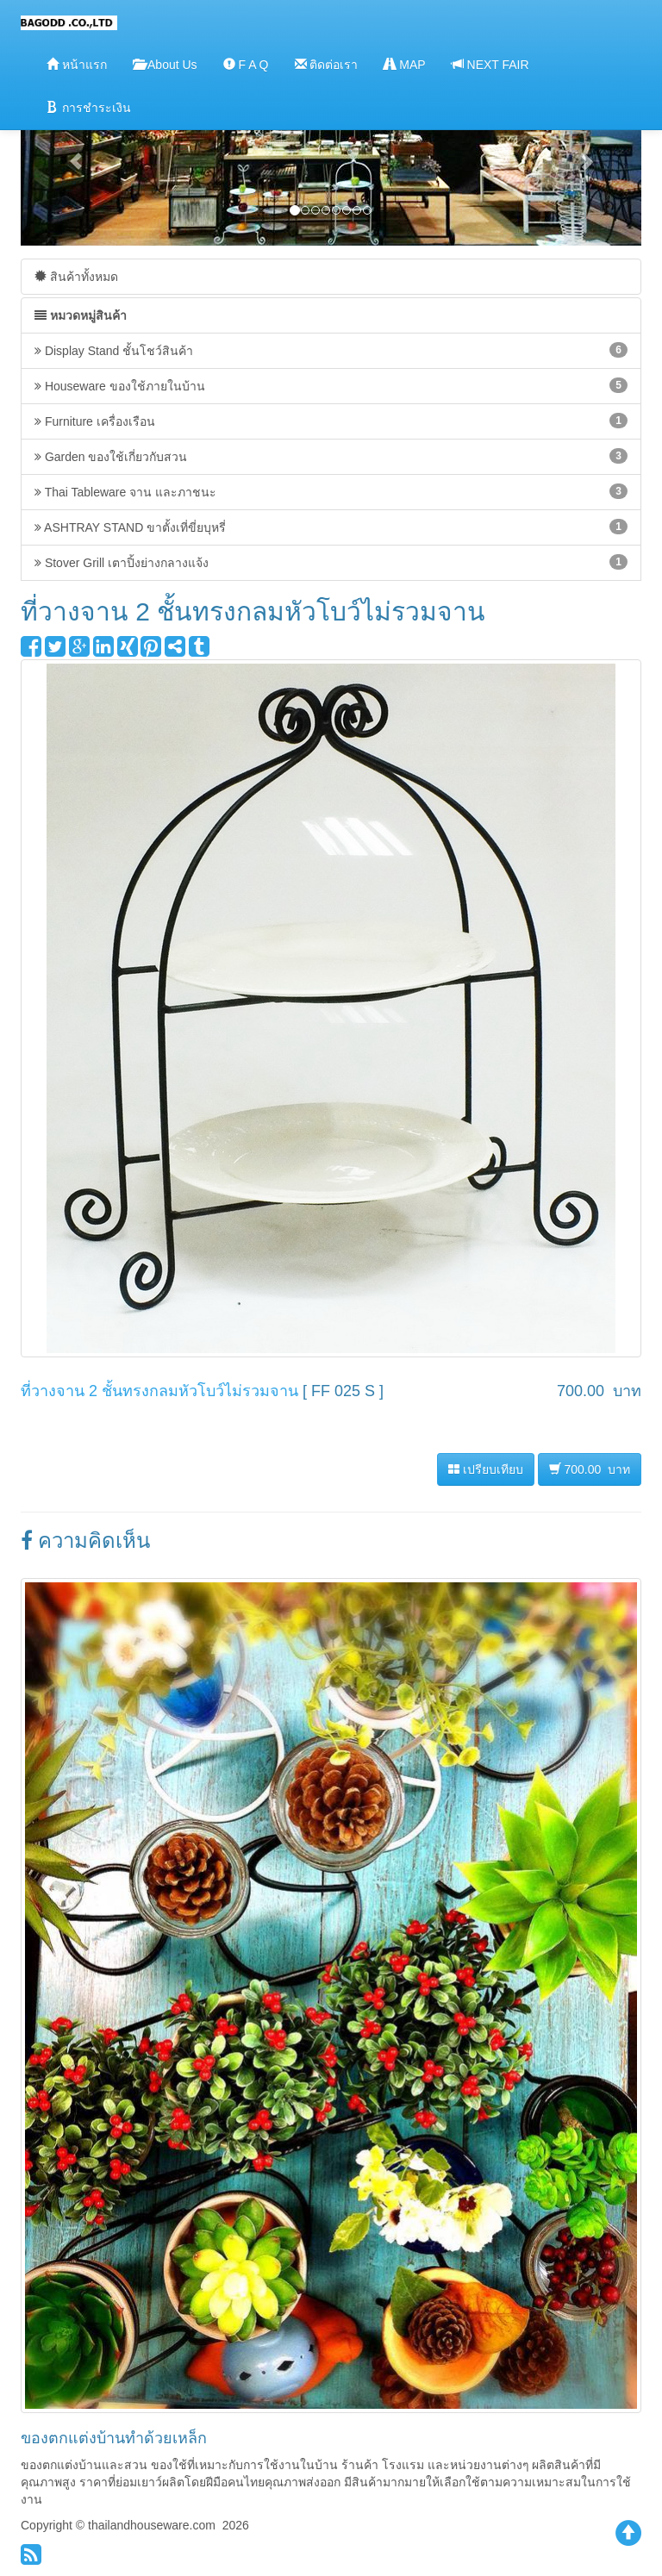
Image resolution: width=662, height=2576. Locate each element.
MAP (404, 64)
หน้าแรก (77, 64)
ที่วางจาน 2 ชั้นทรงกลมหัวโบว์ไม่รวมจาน (159, 1391)
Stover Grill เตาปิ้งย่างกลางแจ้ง (331, 562)
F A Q (246, 64)
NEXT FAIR (490, 64)
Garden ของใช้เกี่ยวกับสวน (331, 456)
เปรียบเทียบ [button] (485, 1469)
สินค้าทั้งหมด (76, 276)
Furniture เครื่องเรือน (331, 420)
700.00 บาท (590, 1469)
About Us (165, 64)
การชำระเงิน (89, 107)
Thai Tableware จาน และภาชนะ (331, 491)
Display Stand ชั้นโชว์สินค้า (331, 350)
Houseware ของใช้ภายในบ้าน (331, 385)
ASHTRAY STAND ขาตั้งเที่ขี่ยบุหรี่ (331, 526)
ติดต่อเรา (327, 64)
